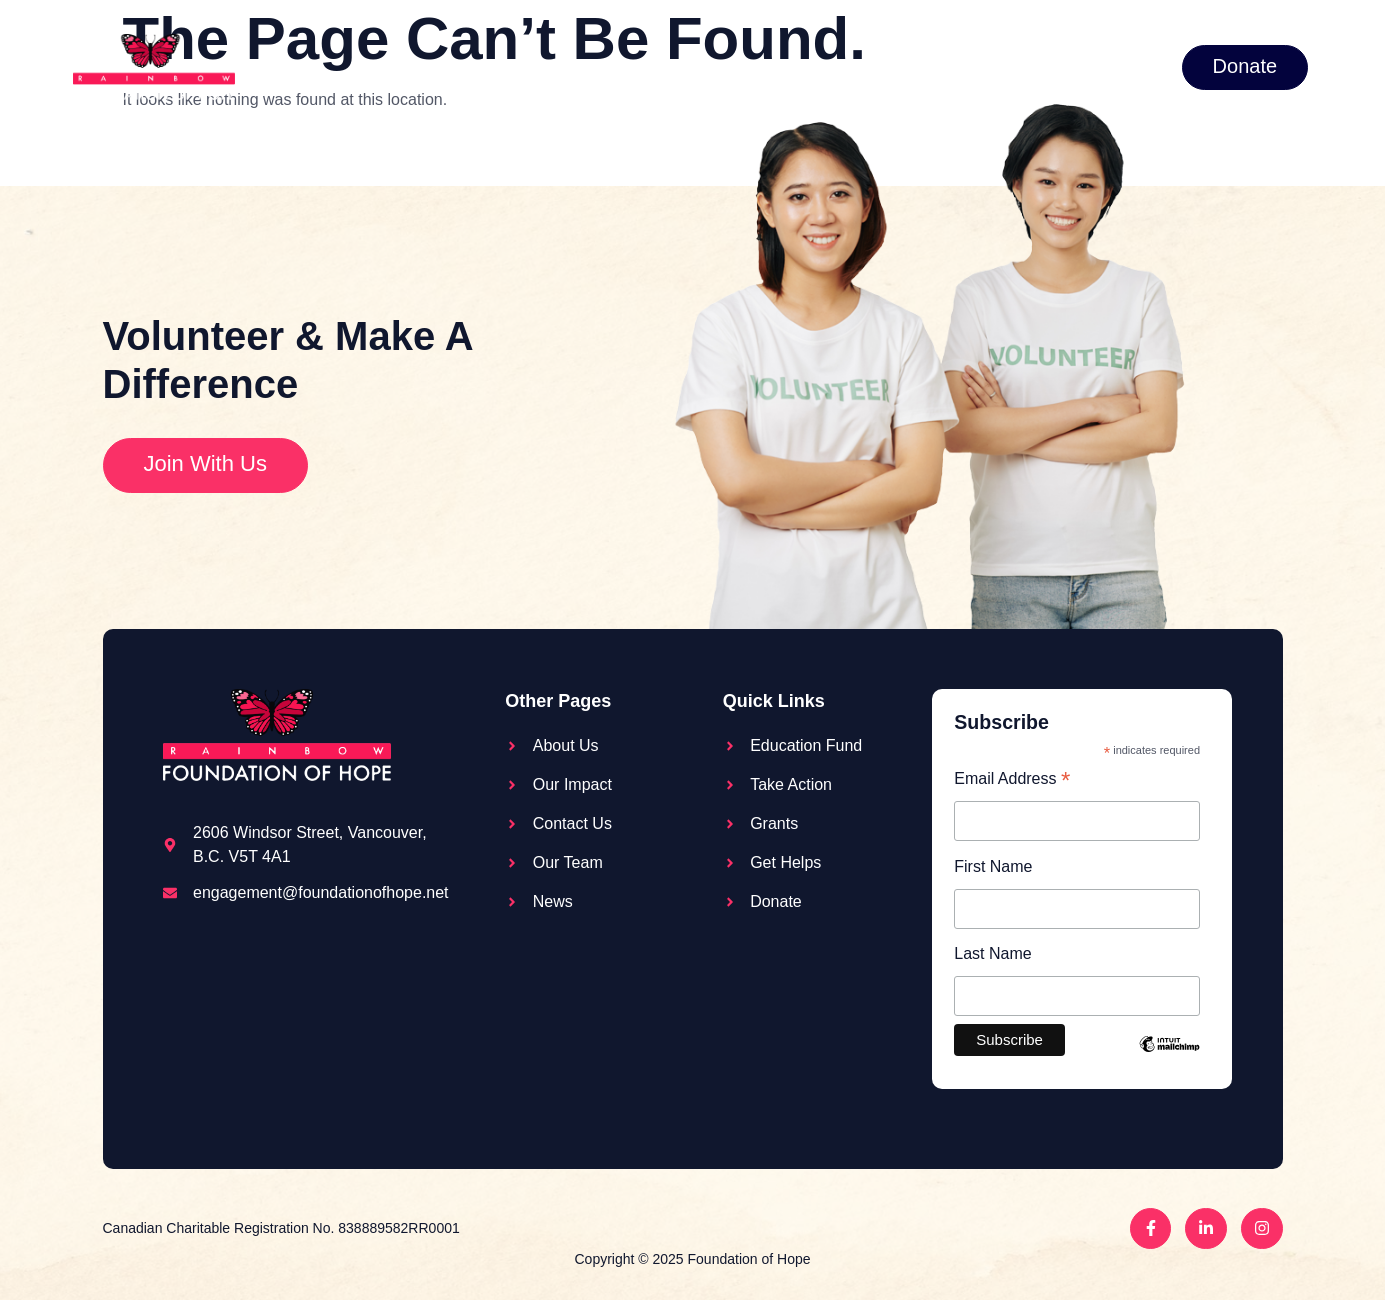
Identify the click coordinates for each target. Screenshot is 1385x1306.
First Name (993, 868)
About (386, 66)
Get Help (938, 66)
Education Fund (520, 66)
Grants (815, 66)
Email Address (1012, 780)
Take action (678, 66)
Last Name (992, 957)
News (1041, 66)
